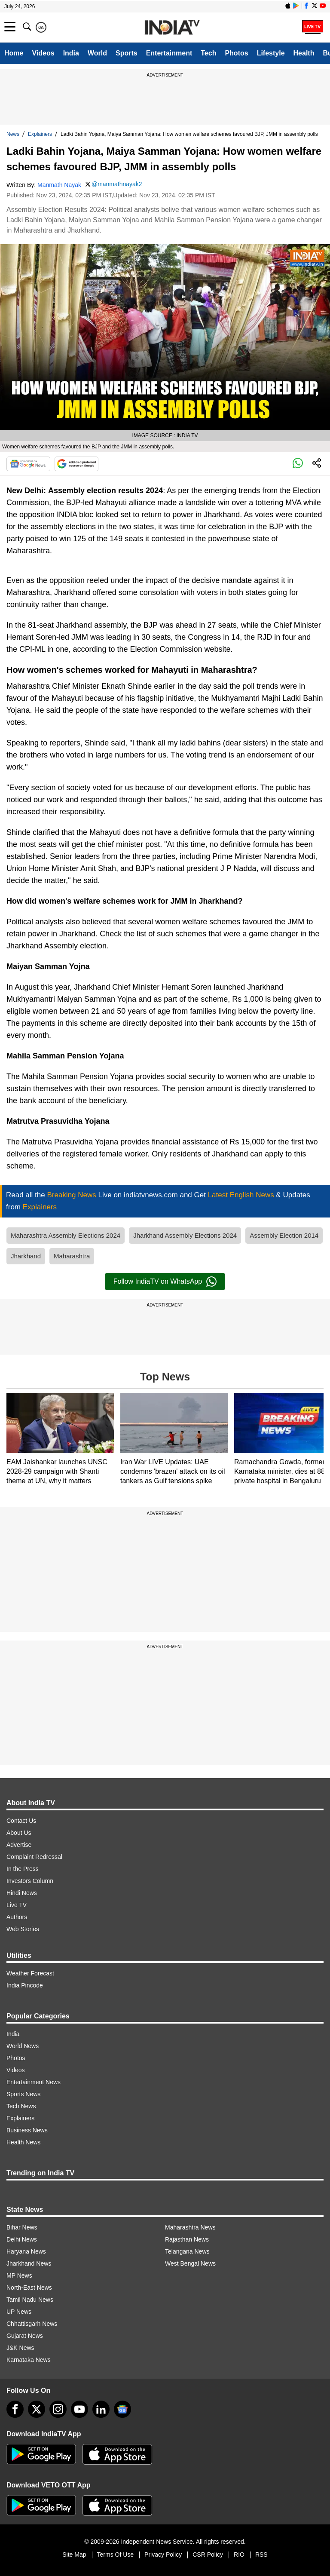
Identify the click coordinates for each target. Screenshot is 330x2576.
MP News (19, 2275)
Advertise (18, 1844)
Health (304, 53)
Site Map (74, 2554)
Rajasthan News (187, 2239)
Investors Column (29, 1880)
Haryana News (26, 2251)
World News (22, 2045)
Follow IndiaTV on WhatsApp (165, 1281)
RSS (261, 2554)
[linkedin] (101, 2409)
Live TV (16, 1904)
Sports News (23, 2094)
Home (13, 53)
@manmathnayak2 (117, 184)
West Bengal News (190, 2263)
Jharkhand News (28, 2263)
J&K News (20, 2347)
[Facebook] (15, 2409)
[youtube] (79, 2409)
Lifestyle (271, 53)
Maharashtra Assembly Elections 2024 (65, 1235)
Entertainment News (33, 2082)
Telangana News (187, 2251)
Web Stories (22, 1929)
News (12, 134)
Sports (127, 53)
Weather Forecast (30, 1973)
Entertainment (169, 53)
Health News (23, 2142)
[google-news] (122, 2409)
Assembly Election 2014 (284, 1235)
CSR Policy (207, 2554)
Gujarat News (24, 2335)
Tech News (21, 2106)
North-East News (29, 2287)
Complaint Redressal (34, 1856)
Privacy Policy (163, 2554)
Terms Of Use (115, 2554)
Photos (236, 53)
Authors (16, 1917)
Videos (43, 53)
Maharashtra (72, 1256)
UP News (18, 2311)
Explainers (40, 134)
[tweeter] (36, 2409)
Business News (27, 2130)
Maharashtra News (190, 2227)
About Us (18, 1832)
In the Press (22, 1868)
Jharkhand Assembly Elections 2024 (185, 1235)
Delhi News (21, 2239)
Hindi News (21, 1892)
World (97, 53)
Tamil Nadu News (29, 2299)
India (71, 53)
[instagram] (58, 2409)
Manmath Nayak (59, 184)
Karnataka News (28, 2359)
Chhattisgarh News (31, 2323)
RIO (239, 2554)
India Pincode (24, 1985)
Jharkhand (26, 1256)
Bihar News (21, 2227)
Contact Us (21, 1820)
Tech (208, 53)
